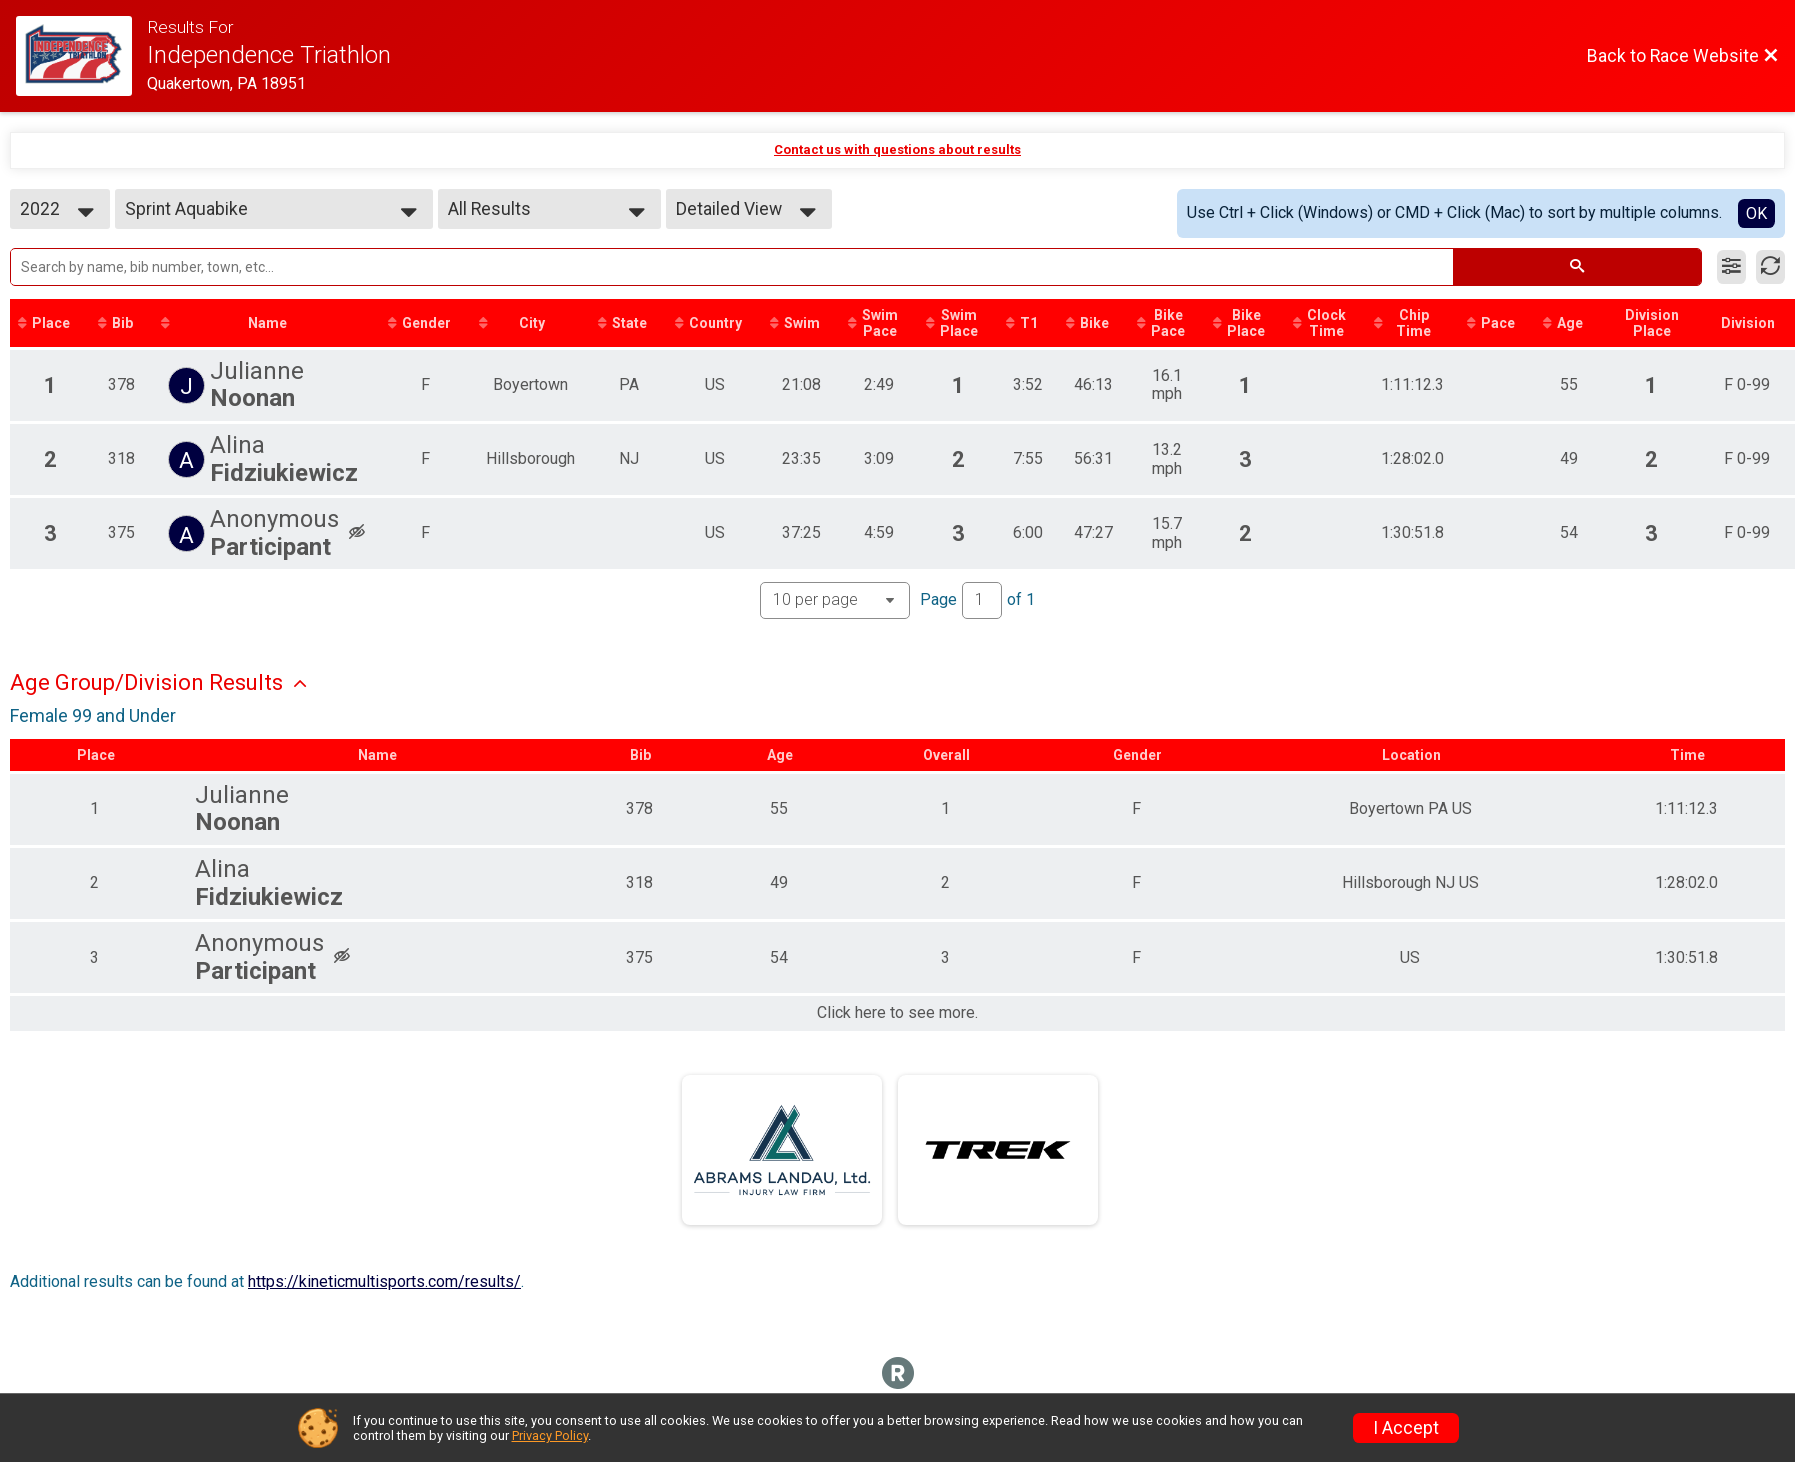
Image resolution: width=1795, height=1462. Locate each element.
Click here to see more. (897, 1013)
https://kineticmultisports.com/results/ (384, 1281)
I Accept (1406, 1428)
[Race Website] (81, 56)
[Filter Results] (1731, 267)
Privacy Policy (550, 1435)
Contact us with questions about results (897, 149)
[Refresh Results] (1770, 267)
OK (1756, 213)
